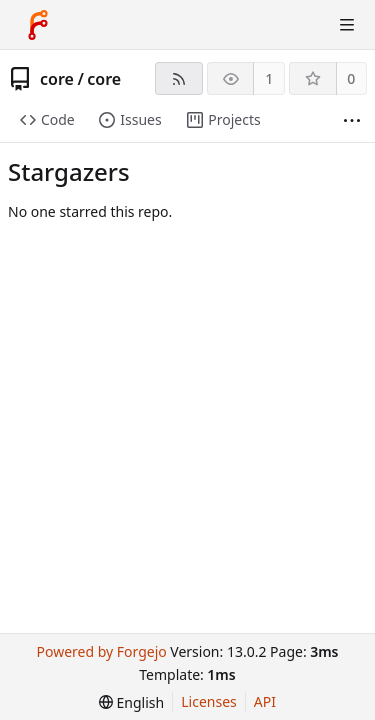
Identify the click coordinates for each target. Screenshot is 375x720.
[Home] (38, 25)
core (57, 79)
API (265, 701)
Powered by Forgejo (101, 651)
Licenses (209, 701)
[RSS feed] (178, 78)
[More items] (352, 120)
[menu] (131, 702)
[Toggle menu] (347, 25)
